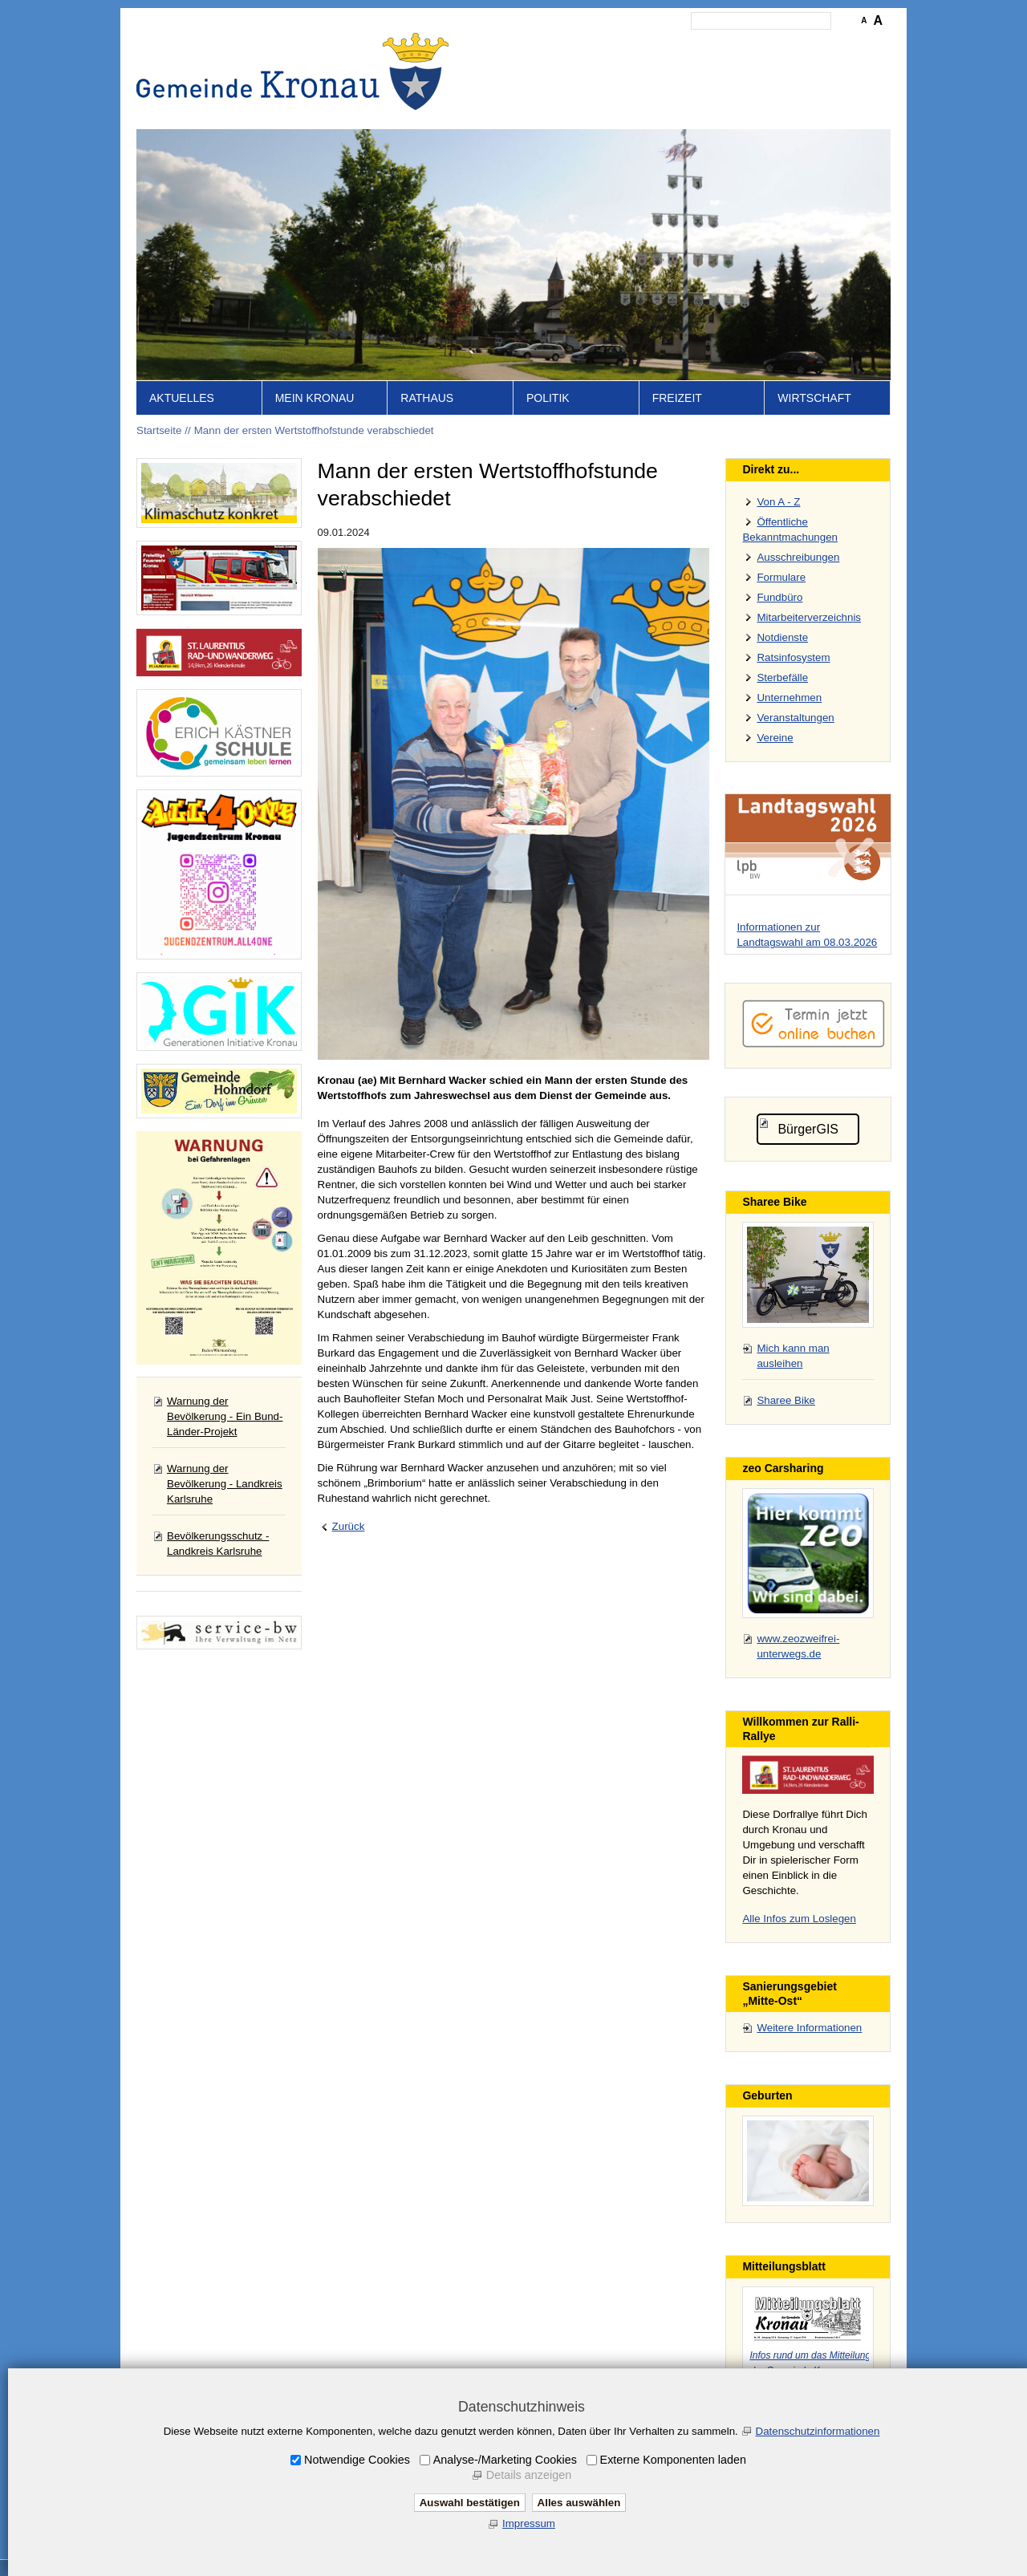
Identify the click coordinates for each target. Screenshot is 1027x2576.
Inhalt (570, 45)
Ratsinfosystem (793, 657)
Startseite (521, 45)
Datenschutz (740, 45)
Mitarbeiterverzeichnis (809, 617)
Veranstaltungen (795, 718)
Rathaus (426, 397)
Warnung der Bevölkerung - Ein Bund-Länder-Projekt (224, 1416)
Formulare (781, 577)
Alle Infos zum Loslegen (799, 1919)
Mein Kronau (315, 397)
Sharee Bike (786, 1400)
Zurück (348, 1526)
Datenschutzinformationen (818, 2431)
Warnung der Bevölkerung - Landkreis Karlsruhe (224, 1483)
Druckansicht (814, 45)
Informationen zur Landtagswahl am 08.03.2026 (807, 934)
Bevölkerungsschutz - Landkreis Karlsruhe (218, 1543)
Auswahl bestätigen (470, 2503)
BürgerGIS (807, 1129)
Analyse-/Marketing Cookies (505, 2459)
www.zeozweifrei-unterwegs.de (798, 1646)
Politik (548, 397)
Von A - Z (778, 502)
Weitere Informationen (809, 2028)
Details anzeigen (528, 2474)
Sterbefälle (782, 677)
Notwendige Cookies (357, 2459)
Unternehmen (789, 698)
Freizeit (677, 397)
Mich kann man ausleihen (793, 1355)
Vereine (775, 738)
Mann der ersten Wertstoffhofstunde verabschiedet (314, 430)
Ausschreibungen (798, 557)
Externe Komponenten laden (673, 2459)
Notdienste (782, 637)
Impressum (671, 45)
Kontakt (614, 45)
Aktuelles (181, 397)
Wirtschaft (814, 397)
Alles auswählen (579, 2503)
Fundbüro (779, 597)
